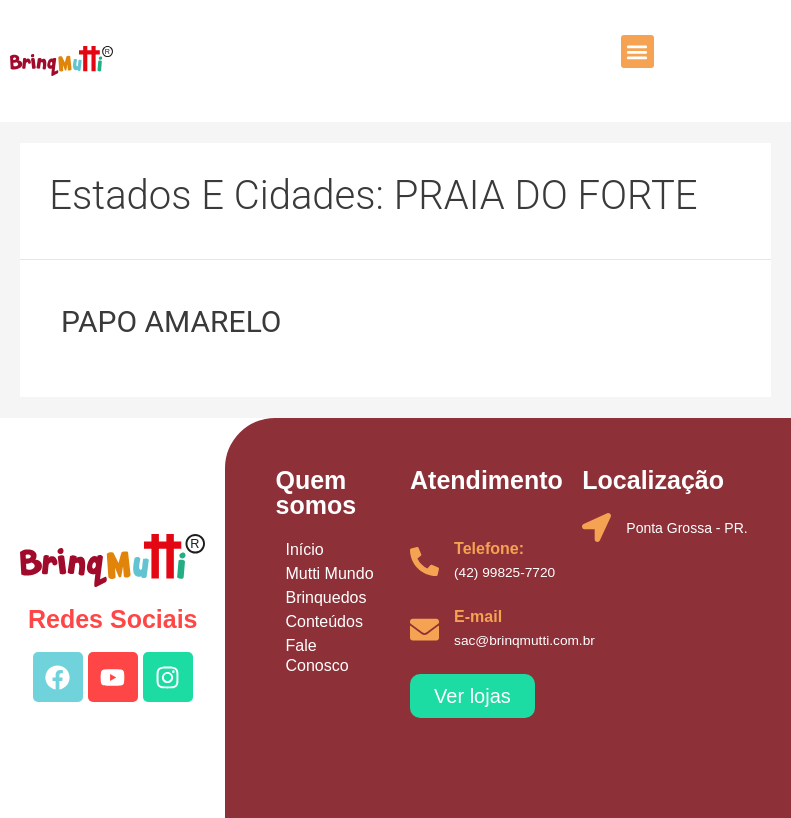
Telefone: (489, 548)
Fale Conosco (316, 655)
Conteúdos (323, 621)
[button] (637, 51)
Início (304, 549)
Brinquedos (325, 597)
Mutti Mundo (329, 573)
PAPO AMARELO (171, 321)
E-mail (478, 616)
